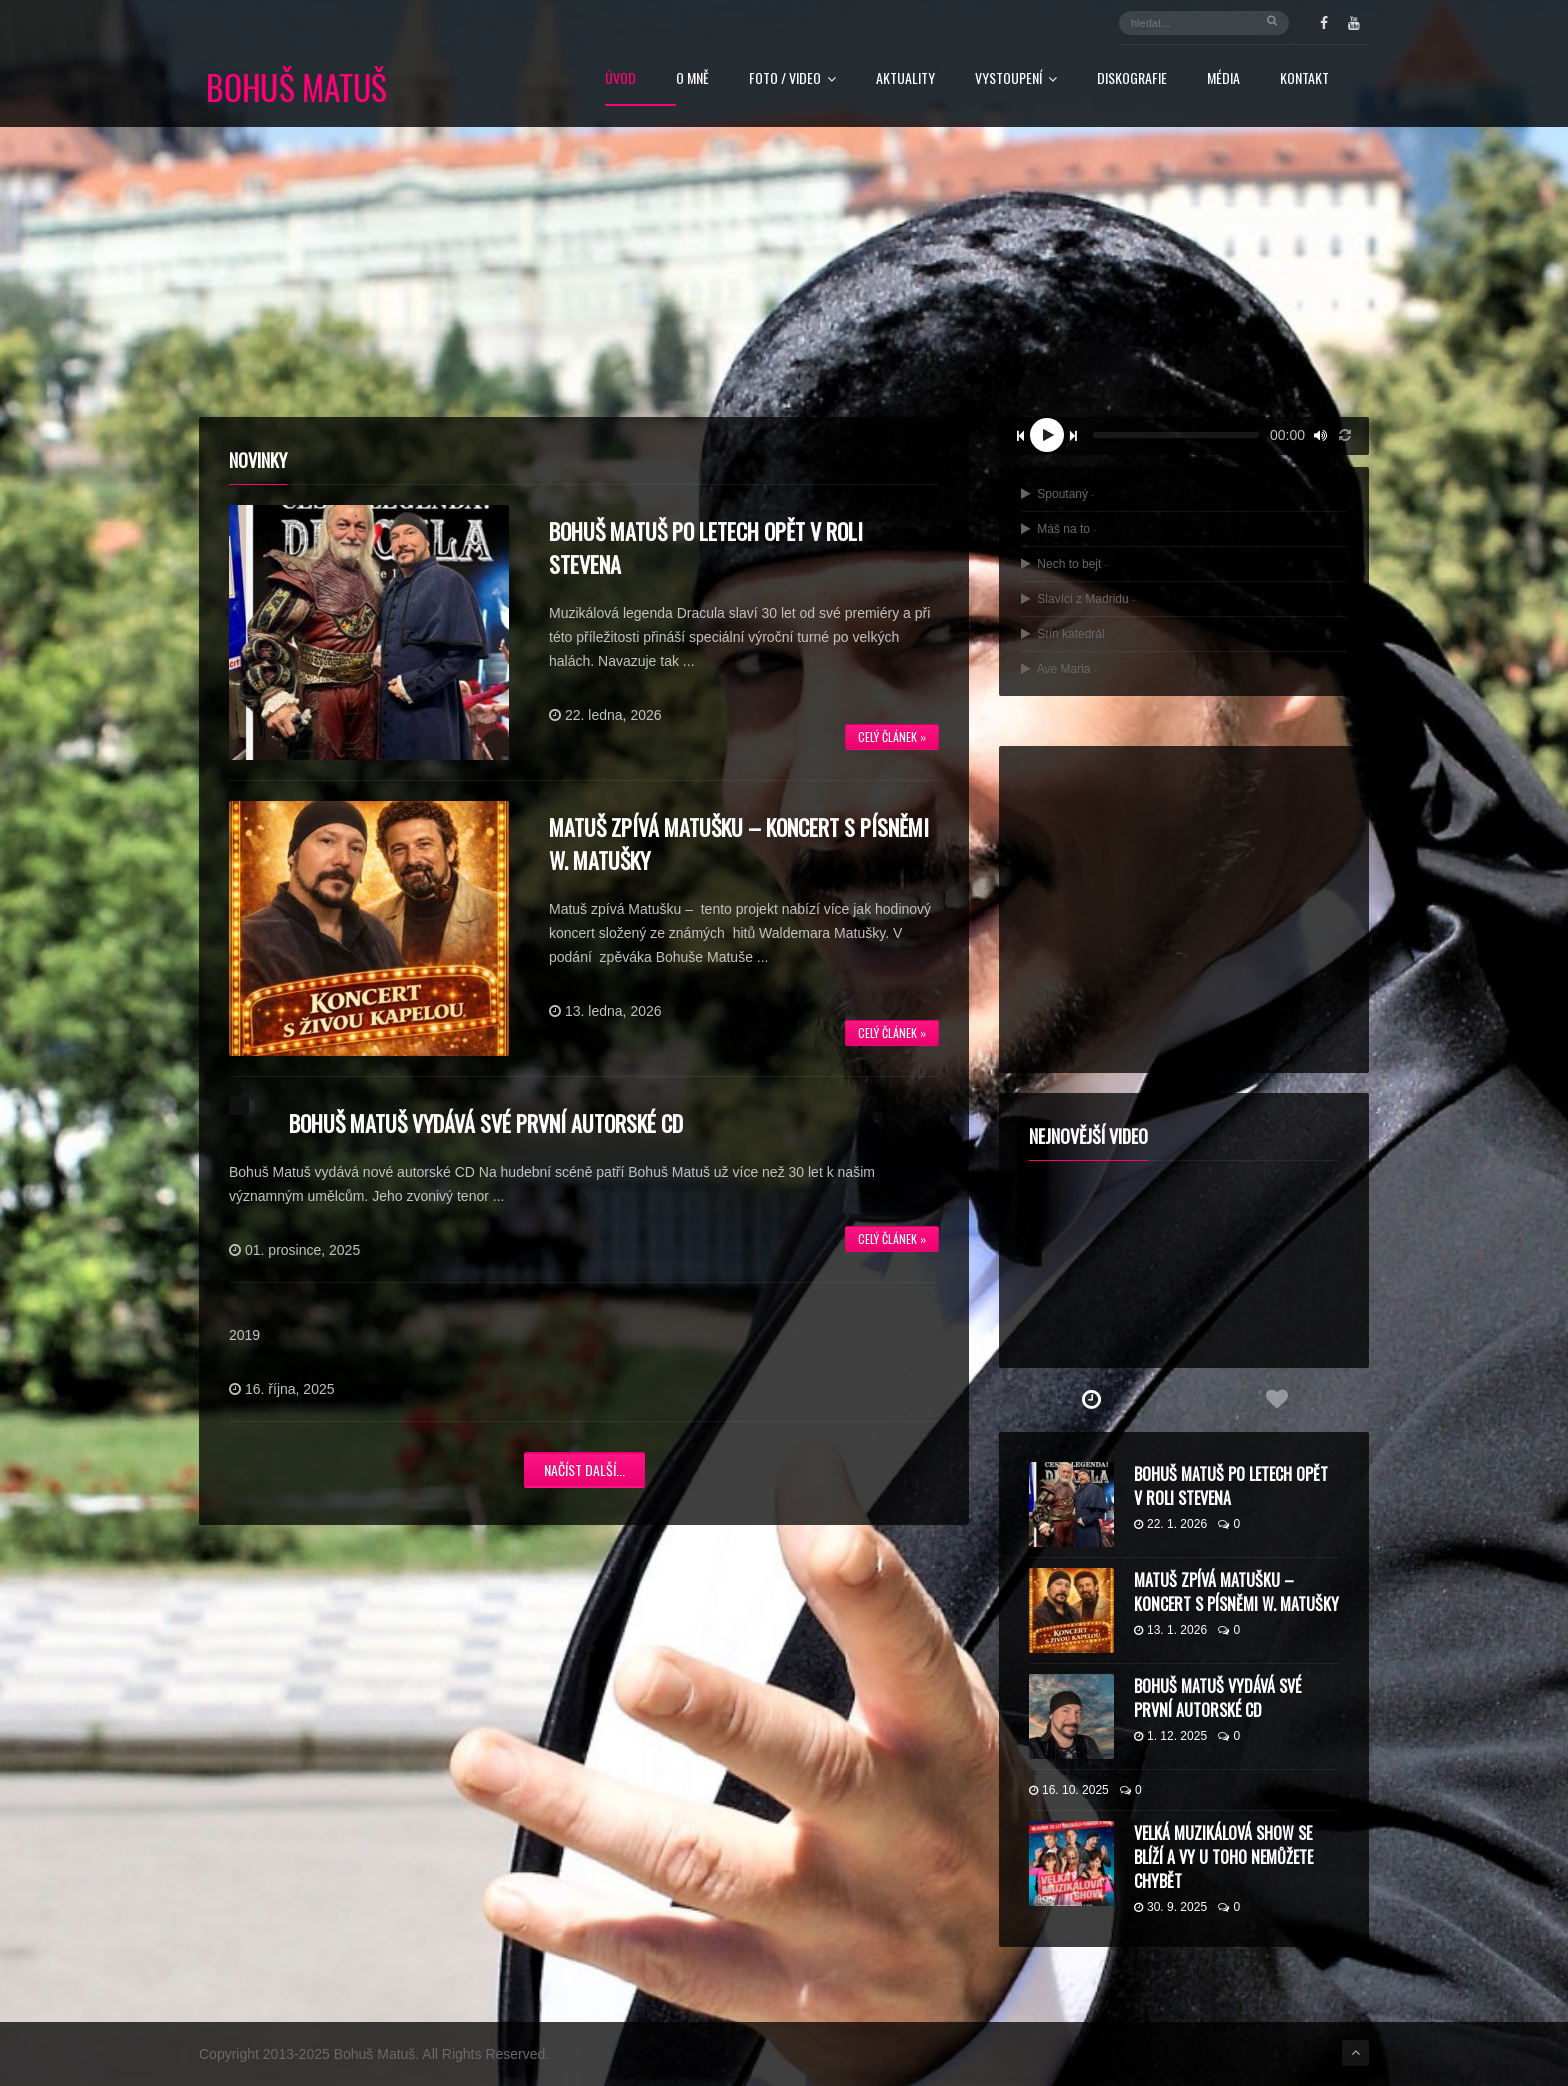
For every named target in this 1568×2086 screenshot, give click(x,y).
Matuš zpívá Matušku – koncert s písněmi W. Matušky (1236, 1592)
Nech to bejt (1064, 564)
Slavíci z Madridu (1078, 599)
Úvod (620, 79)
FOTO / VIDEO (792, 79)
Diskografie (1132, 79)
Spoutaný (1058, 494)
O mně (692, 79)
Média (1223, 79)
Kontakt (1304, 79)
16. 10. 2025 (1069, 1790)
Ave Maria (1059, 669)
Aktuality (905, 79)
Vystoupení (1016, 79)
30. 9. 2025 (1170, 1907)
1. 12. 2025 (1170, 1736)
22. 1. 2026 (1170, 1524)
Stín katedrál (1066, 634)
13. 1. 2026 (1170, 1630)
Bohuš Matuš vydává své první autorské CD (486, 1123)
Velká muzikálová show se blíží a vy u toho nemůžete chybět (1223, 1857)
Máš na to (1059, 529)
